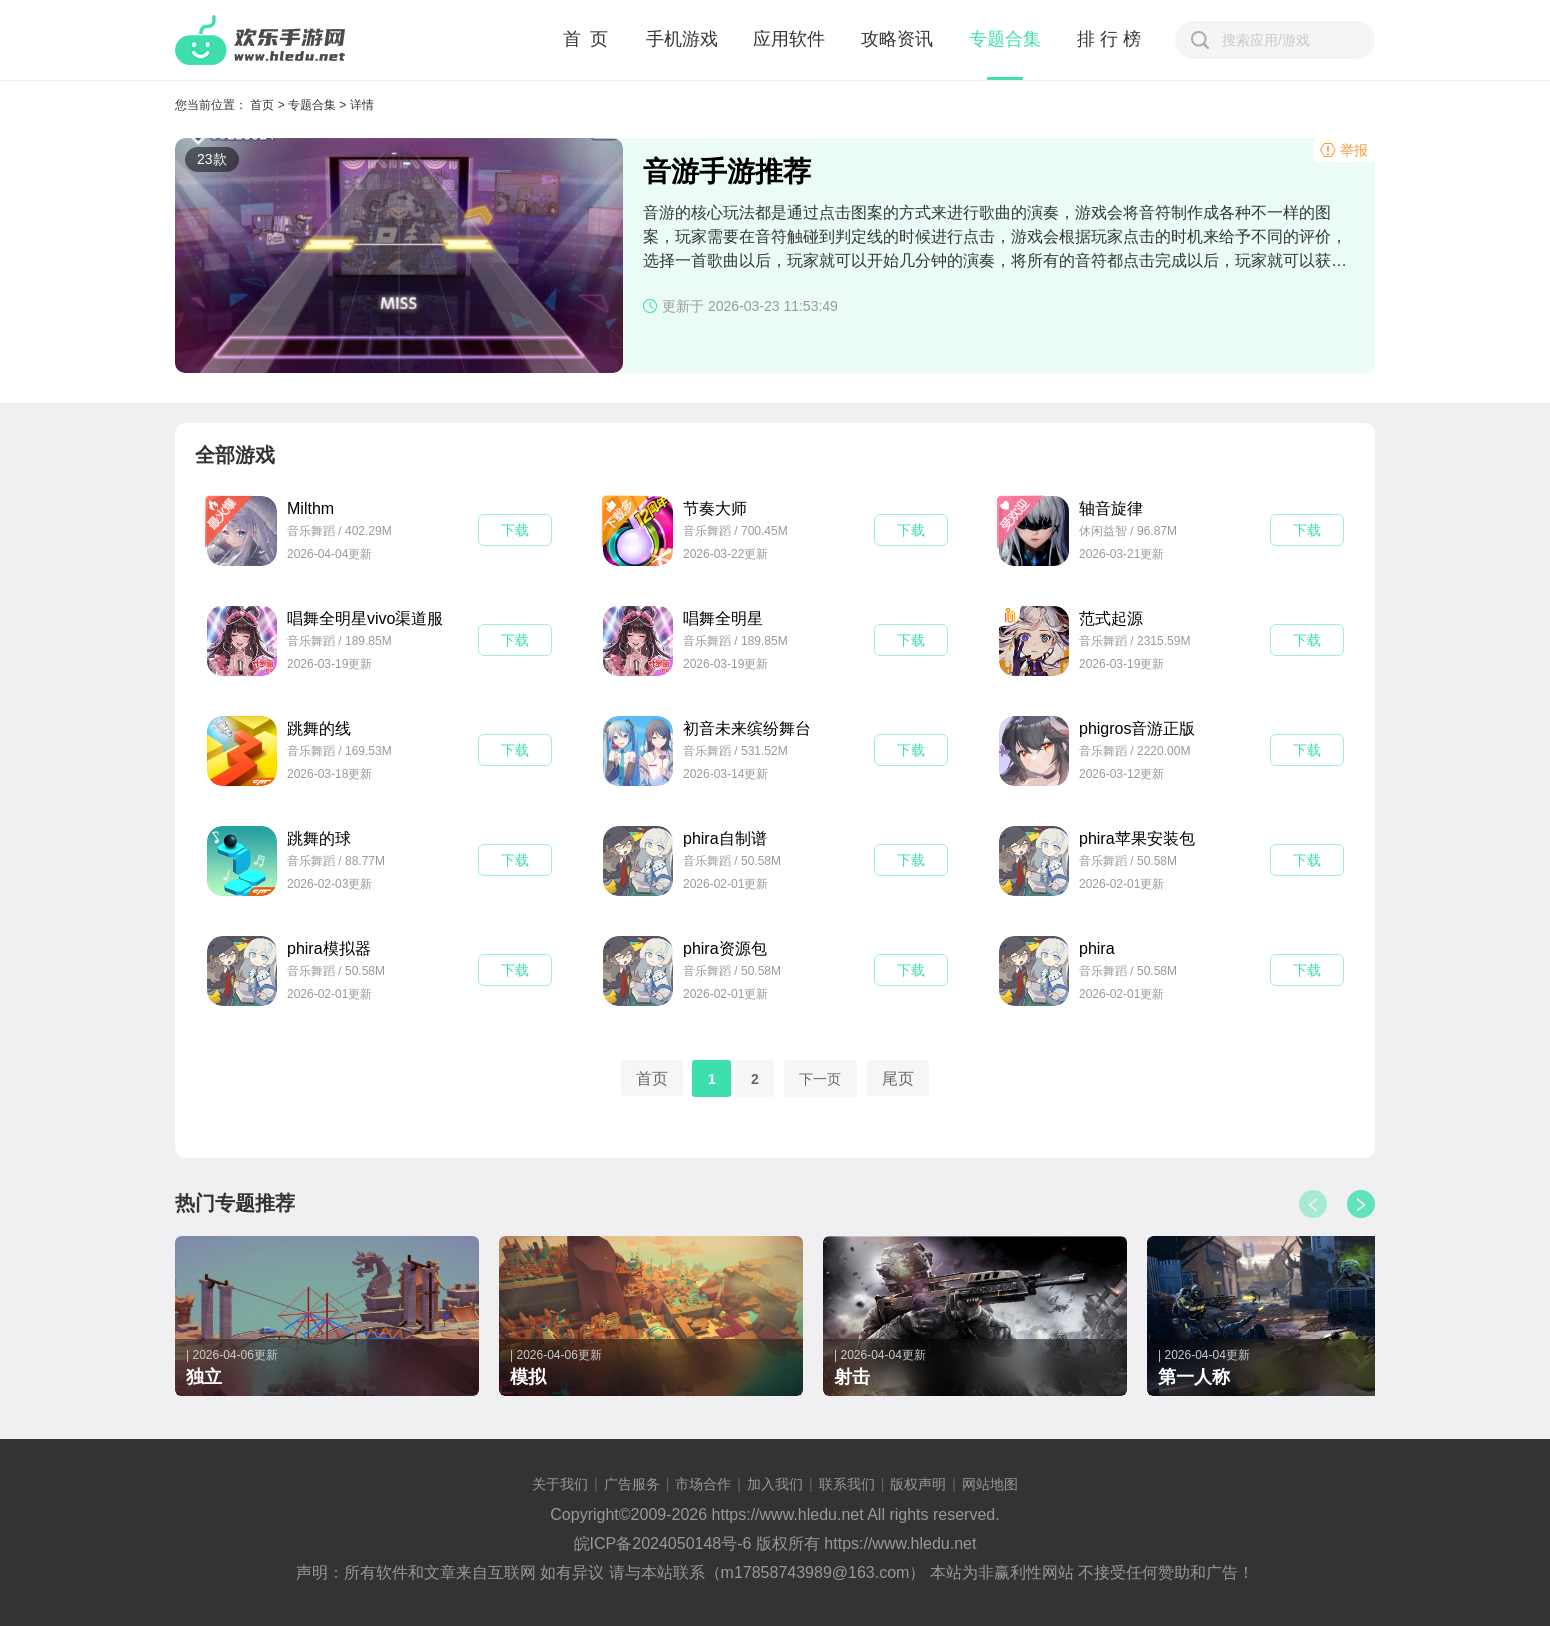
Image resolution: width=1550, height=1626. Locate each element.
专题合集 (1005, 39)
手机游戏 (682, 39)
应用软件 (789, 39)
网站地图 (990, 1484)
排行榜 (1111, 39)
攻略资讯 (897, 39)
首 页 (586, 39)
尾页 (898, 1077)
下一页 (820, 1078)
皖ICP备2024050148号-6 (663, 1543)
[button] (1361, 1204)
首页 (262, 105)
